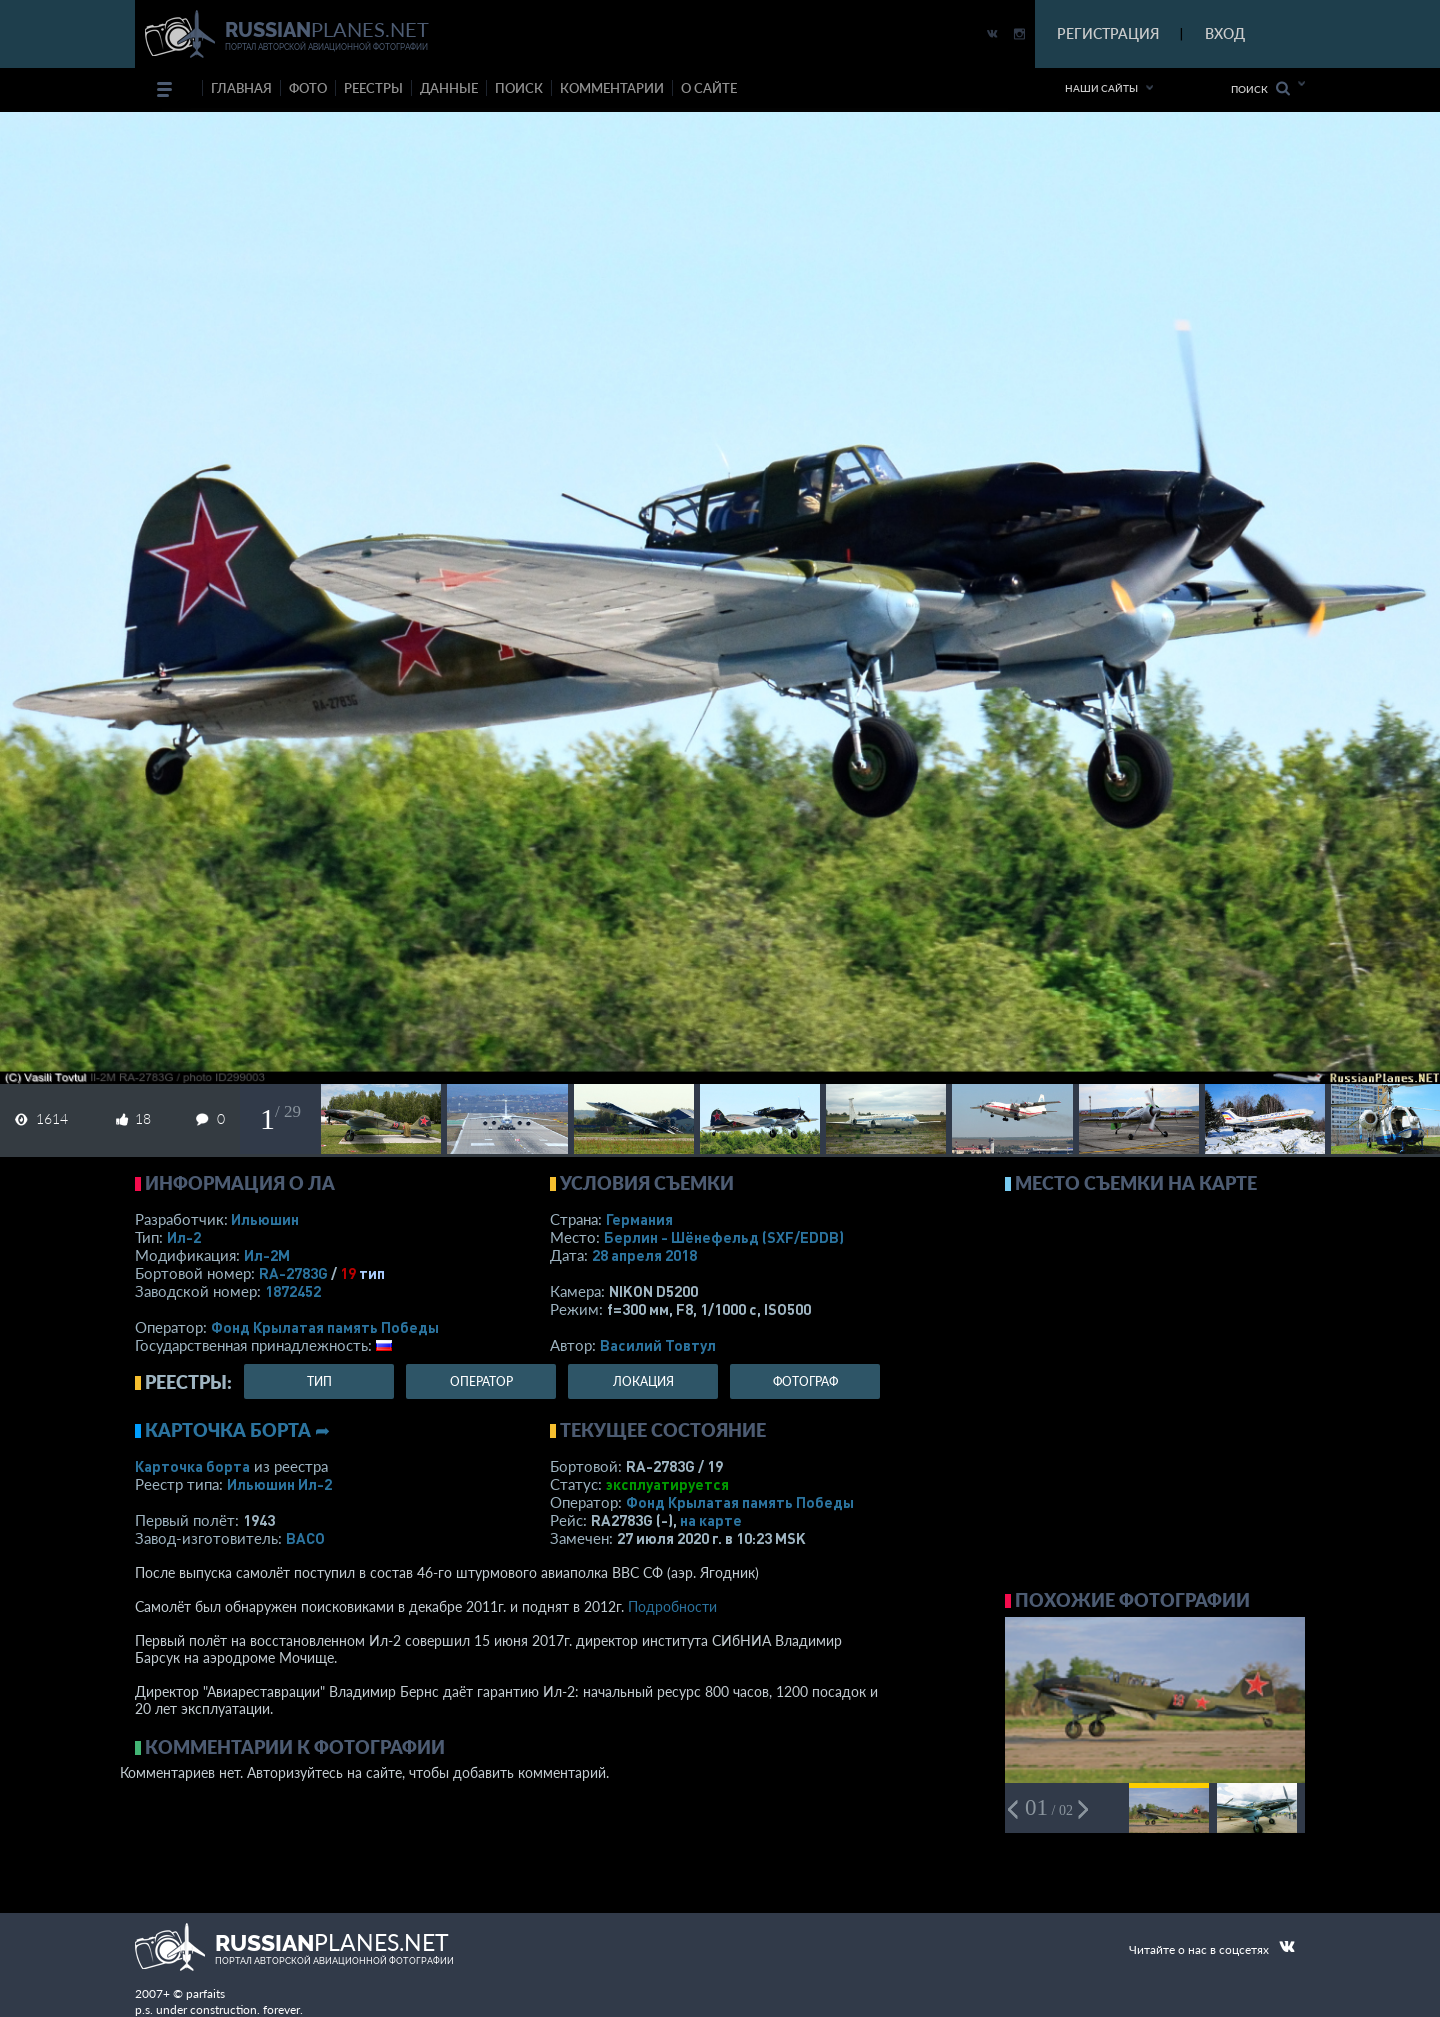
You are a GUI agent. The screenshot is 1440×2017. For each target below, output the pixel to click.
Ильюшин (265, 1219)
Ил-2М (267, 1255)
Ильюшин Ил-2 (279, 1484)
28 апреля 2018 (644, 1255)
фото (308, 88)
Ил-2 (184, 1237)
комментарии (612, 88)
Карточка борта (192, 1466)
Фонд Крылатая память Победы (325, 1327)
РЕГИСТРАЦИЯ (1108, 33)
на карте (711, 1520)
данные (449, 88)
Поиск (1260, 88)
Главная (241, 88)
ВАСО (305, 1538)
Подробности (672, 1606)
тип (372, 1273)
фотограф (805, 1381)
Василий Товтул (658, 1345)
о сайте (709, 88)
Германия (639, 1219)
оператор (481, 1381)
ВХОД (1225, 33)
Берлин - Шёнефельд (724, 1237)
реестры (373, 88)
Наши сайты (1101, 88)
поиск (519, 88)
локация (643, 1381)
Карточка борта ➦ (237, 1430)
